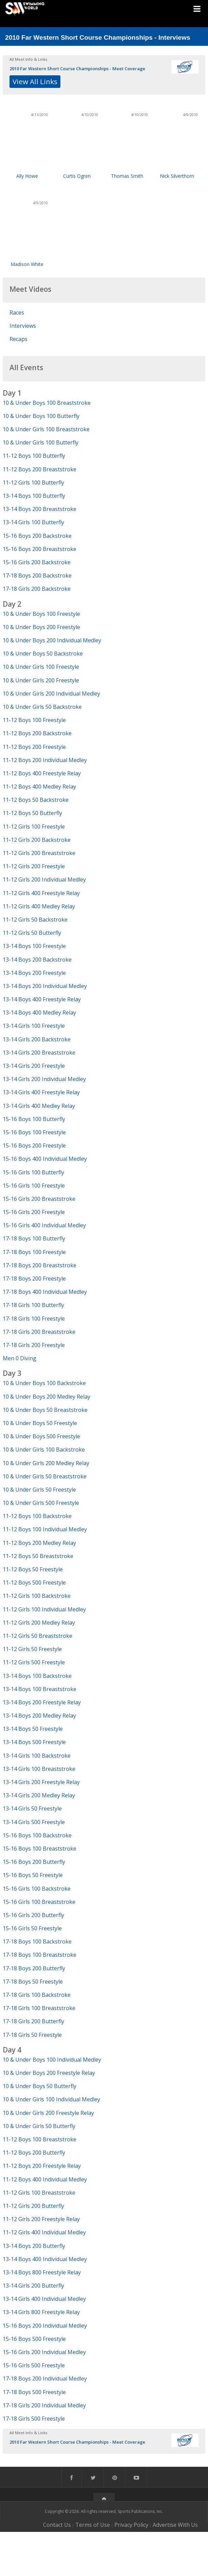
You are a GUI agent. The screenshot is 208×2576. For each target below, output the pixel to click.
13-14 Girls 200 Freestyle (34, 1065)
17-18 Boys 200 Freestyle (34, 1278)
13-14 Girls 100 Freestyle (34, 1025)
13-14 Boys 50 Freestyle (33, 1728)
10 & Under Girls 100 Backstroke (44, 1449)
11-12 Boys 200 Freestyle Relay (42, 2166)
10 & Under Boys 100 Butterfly (41, 416)
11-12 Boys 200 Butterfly (34, 2152)
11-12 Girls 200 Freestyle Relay (41, 2219)
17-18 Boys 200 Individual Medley (45, 2378)
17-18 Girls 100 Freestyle (34, 1318)
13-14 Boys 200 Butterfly (34, 2246)
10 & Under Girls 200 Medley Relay (46, 1463)
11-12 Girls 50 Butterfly (32, 932)
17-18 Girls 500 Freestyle (34, 2418)
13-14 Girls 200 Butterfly (33, 2285)
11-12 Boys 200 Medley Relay (39, 1543)
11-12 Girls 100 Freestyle (34, 826)
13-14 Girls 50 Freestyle (32, 1808)
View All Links (35, 81)
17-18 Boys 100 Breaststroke (39, 1954)
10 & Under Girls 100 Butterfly (40, 442)
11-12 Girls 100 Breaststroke (39, 2192)
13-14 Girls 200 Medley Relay (39, 1795)
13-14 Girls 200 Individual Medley (44, 1079)
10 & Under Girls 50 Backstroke (42, 707)
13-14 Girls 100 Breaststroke (39, 1769)
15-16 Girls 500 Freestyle (34, 2365)
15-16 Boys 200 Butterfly (34, 1861)
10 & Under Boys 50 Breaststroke (45, 1410)
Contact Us (57, 2524)
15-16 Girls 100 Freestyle (34, 1185)
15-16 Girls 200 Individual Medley (44, 2352)
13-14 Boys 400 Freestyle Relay (42, 999)
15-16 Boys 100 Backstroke (37, 1835)
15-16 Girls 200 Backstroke (37, 562)
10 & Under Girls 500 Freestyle (41, 1503)
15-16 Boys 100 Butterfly (34, 1119)
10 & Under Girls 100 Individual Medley (51, 2099)
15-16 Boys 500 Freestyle (34, 2339)
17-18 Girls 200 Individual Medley (44, 2405)
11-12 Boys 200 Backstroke (37, 733)
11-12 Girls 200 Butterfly (33, 2206)
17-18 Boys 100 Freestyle (34, 1252)
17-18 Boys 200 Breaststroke (39, 1265)
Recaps (18, 339)
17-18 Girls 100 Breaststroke (39, 2008)
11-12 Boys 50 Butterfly (32, 813)
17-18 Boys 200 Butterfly (34, 1968)
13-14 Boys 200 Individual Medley (45, 986)
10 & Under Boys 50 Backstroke (43, 653)
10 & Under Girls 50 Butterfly (39, 2126)
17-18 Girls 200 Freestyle (34, 1345)
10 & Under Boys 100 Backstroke (44, 1383)
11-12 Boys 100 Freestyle (34, 720)
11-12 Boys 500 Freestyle (34, 1582)
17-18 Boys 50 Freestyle (33, 1981)
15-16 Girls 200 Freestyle (34, 1212)
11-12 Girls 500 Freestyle (34, 1662)
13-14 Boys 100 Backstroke (37, 1676)
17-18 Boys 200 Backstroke (37, 575)
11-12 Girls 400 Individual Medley (44, 2232)
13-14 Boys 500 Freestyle (34, 1742)
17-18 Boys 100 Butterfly (34, 1238)
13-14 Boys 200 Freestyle (34, 973)
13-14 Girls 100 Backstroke (37, 1755)
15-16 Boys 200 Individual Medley (45, 2325)
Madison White (27, 264)
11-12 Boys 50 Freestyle (33, 1569)
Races (17, 312)
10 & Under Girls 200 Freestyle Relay (48, 2113)
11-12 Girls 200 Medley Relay (39, 1622)
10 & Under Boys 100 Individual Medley (52, 2059)
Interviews (23, 325)
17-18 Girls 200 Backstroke (37, 588)
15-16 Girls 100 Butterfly (33, 1172)
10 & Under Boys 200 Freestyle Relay (49, 2073)
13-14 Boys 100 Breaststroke (39, 1689)
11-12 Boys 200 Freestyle (34, 747)
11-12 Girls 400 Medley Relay (39, 906)
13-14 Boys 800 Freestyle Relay (42, 2272)
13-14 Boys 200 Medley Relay (39, 1715)
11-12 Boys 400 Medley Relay (39, 786)
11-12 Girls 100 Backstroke (37, 1595)
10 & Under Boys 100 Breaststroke (47, 402)
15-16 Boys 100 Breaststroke (39, 1848)
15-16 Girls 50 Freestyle (32, 1928)
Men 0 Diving (19, 1358)
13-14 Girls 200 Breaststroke (39, 1052)
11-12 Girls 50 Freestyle (32, 1649)
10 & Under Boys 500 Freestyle (41, 1436)
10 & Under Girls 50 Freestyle (39, 1489)
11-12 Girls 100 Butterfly (33, 482)
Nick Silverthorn (177, 176)
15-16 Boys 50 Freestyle (33, 1875)
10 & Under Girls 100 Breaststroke (46, 429)
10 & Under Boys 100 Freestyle (41, 614)
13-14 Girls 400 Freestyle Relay (41, 1092)
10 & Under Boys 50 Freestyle (40, 1423)
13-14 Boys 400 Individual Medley (45, 2259)
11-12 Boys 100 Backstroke (37, 1516)
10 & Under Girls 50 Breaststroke (45, 1476)
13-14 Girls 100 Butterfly (33, 522)
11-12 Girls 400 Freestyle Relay (41, 893)
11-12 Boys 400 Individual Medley (45, 2179)
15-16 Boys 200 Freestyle (34, 1145)
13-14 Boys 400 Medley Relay (39, 1012)
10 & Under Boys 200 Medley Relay (46, 1396)
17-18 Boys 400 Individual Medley (45, 1291)
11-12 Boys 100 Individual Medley (45, 1529)
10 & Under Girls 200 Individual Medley (51, 693)
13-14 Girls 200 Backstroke (37, 1039)
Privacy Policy (131, 2524)
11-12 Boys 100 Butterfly (34, 455)
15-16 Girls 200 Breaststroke (39, 1198)
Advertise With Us (175, 2524)
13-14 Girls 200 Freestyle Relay (41, 1782)
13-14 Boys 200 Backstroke (37, 959)
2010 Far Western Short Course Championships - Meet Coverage (77, 68)
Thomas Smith (127, 176)
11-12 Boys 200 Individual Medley (45, 760)
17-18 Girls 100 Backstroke (37, 1995)
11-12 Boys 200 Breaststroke (39, 469)
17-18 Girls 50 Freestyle (32, 2035)
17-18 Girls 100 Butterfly (33, 1305)
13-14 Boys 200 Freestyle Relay (42, 1702)
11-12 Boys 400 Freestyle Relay (42, 773)
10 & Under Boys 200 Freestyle (41, 627)
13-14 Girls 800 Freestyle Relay (41, 2312)
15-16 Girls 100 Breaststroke (39, 1902)
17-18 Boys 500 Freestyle (34, 2392)
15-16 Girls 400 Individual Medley (44, 1225)
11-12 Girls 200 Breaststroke (39, 853)
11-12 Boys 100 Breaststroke (39, 2139)
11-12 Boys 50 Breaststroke (38, 1556)
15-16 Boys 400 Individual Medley (45, 1158)
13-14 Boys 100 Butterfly (34, 495)
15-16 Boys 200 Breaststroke (39, 549)
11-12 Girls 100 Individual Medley (44, 1609)
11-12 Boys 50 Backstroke (36, 799)
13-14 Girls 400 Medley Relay (39, 1106)
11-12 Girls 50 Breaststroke (37, 1636)
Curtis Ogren (77, 176)
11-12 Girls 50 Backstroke (35, 919)
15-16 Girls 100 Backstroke (37, 1888)
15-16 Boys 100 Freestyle (34, 1132)
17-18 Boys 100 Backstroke (37, 1941)
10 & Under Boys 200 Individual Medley (52, 640)
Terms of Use (92, 2524)
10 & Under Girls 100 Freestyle (41, 666)
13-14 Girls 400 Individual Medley (44, 2299)
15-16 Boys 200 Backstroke (37, 535)
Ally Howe (27, 176)
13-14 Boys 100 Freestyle (34, 946)
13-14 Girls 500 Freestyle (34, 1822)
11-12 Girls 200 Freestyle (34, 866)
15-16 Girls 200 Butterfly (33, 1915)
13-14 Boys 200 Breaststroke (39, 509)
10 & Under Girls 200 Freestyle (41, 680)
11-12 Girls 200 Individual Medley (44, 879)
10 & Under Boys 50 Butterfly (39, 2086)
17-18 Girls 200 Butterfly (33, 2021)
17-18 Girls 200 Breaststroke (39, 1332)
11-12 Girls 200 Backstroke (37, 840)
